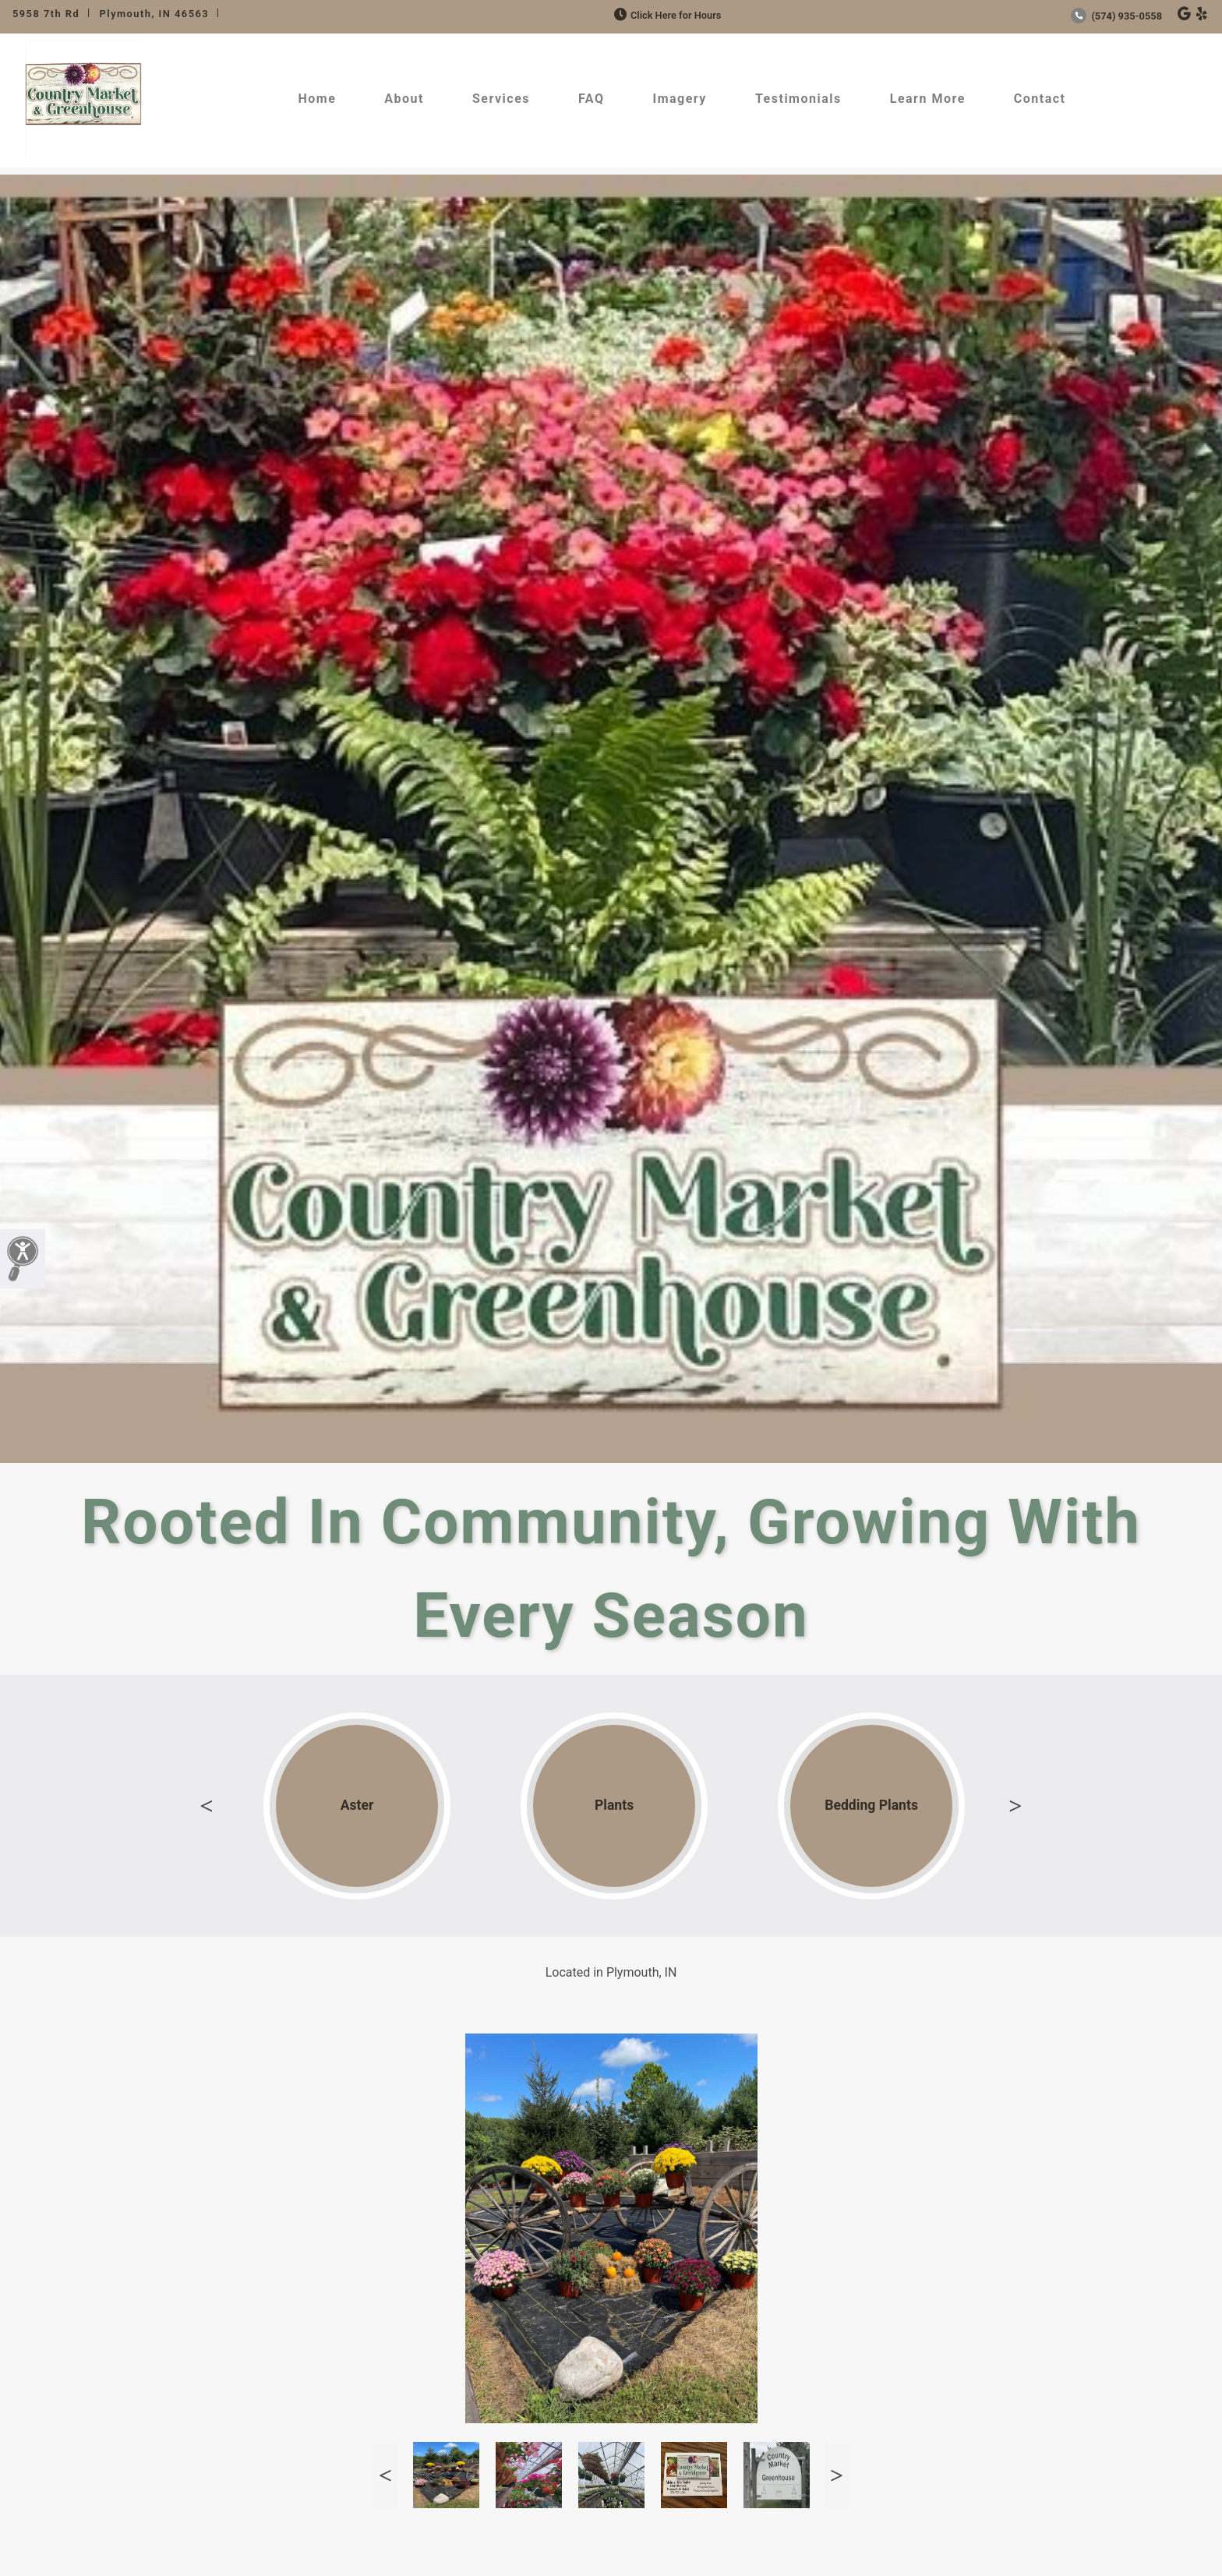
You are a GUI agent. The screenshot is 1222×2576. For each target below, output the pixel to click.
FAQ (591, 98)
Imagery (679, 98)
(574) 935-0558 (1116, 16)
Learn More (928, 98)
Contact (1040, 98)
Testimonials (798, 98)
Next (1015, 1806)
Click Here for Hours (666, 15)
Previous (206, 1806)
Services (501, 98)
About (404, 98)
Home (317, 98)
